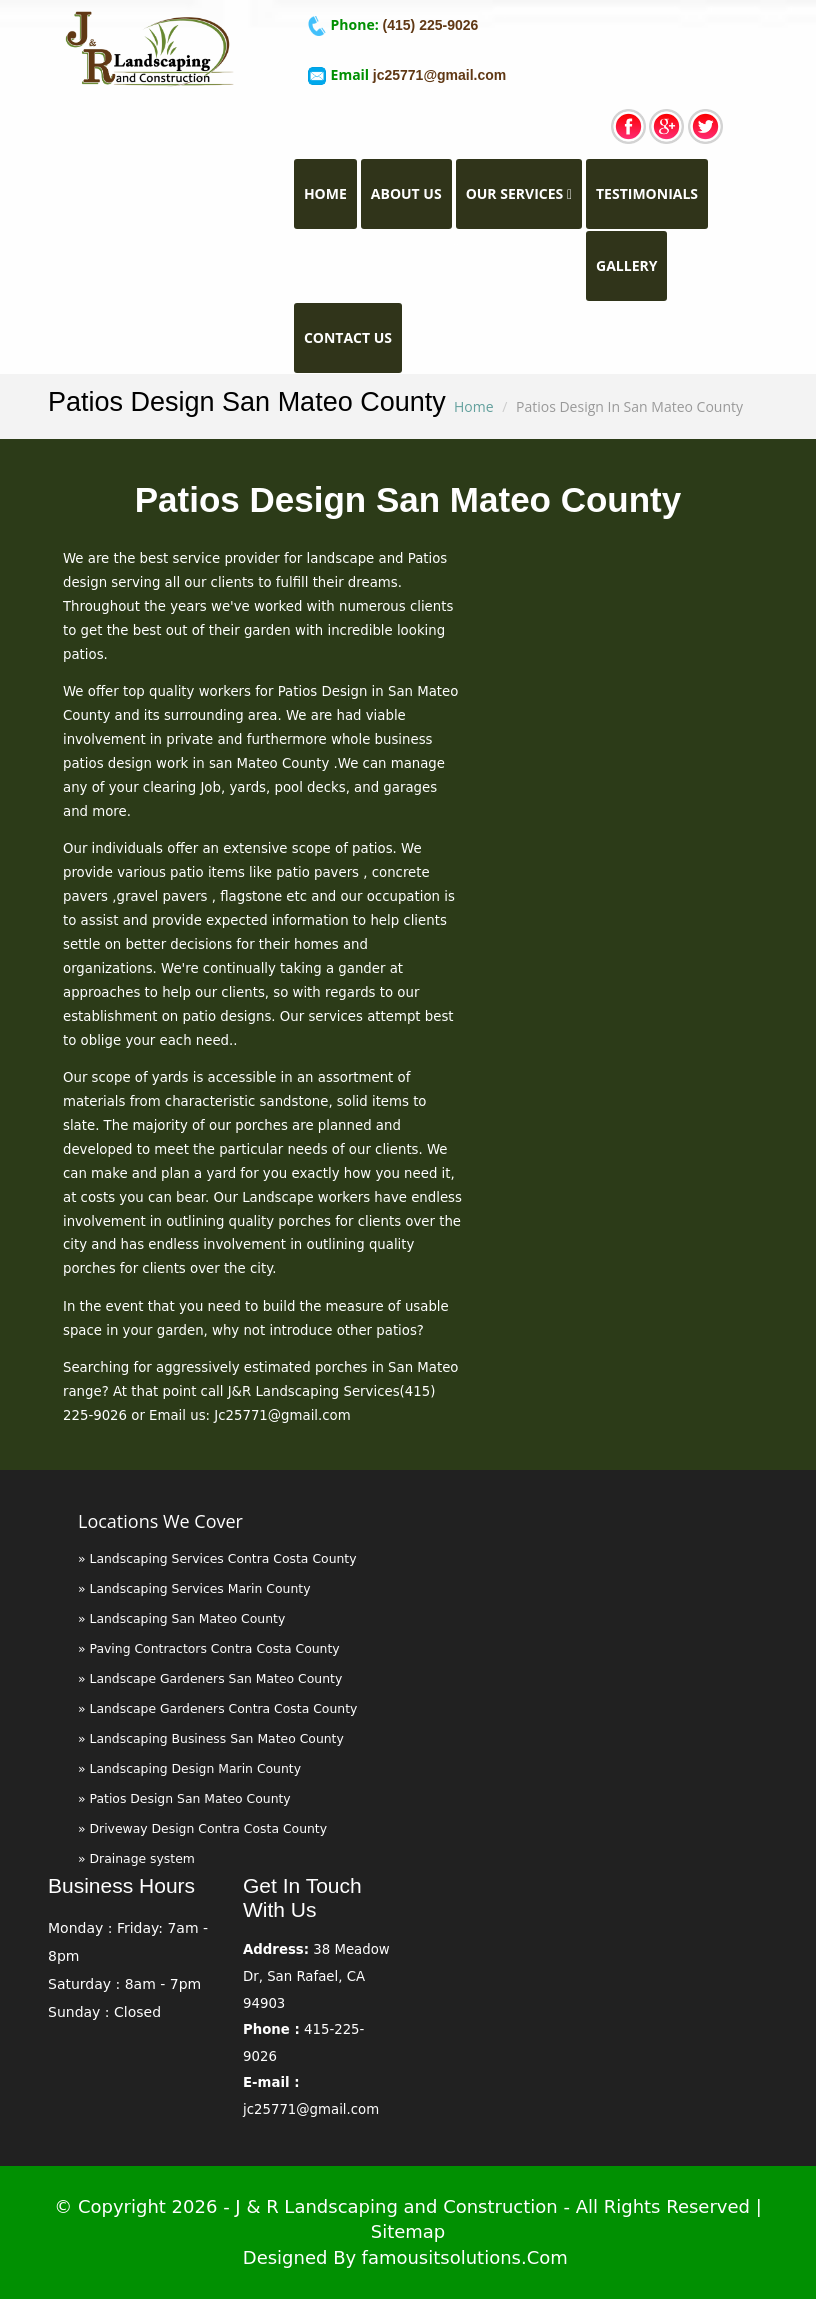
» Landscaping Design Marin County (189, 1768)
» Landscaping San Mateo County (181, 1618)
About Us (406, 193)
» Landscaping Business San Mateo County (211, 1738)
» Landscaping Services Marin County (194, 1588)
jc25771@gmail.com (440, 75)
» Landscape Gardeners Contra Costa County (217, 1708)
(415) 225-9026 (429, 25)
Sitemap (408, 2231)
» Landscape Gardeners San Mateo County (210, 1678)
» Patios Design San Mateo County (184, 1798)
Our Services (519, 193)
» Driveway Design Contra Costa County (202, 1828)
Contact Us (348, 337)
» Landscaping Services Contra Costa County (217, 1558)
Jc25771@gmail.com (282, 1415)
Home (330, 193)
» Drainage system (136, 1858)
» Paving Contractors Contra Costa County (209, 1648)
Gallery (626, 265)
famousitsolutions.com (465, 2257)
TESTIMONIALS (647, 193)
